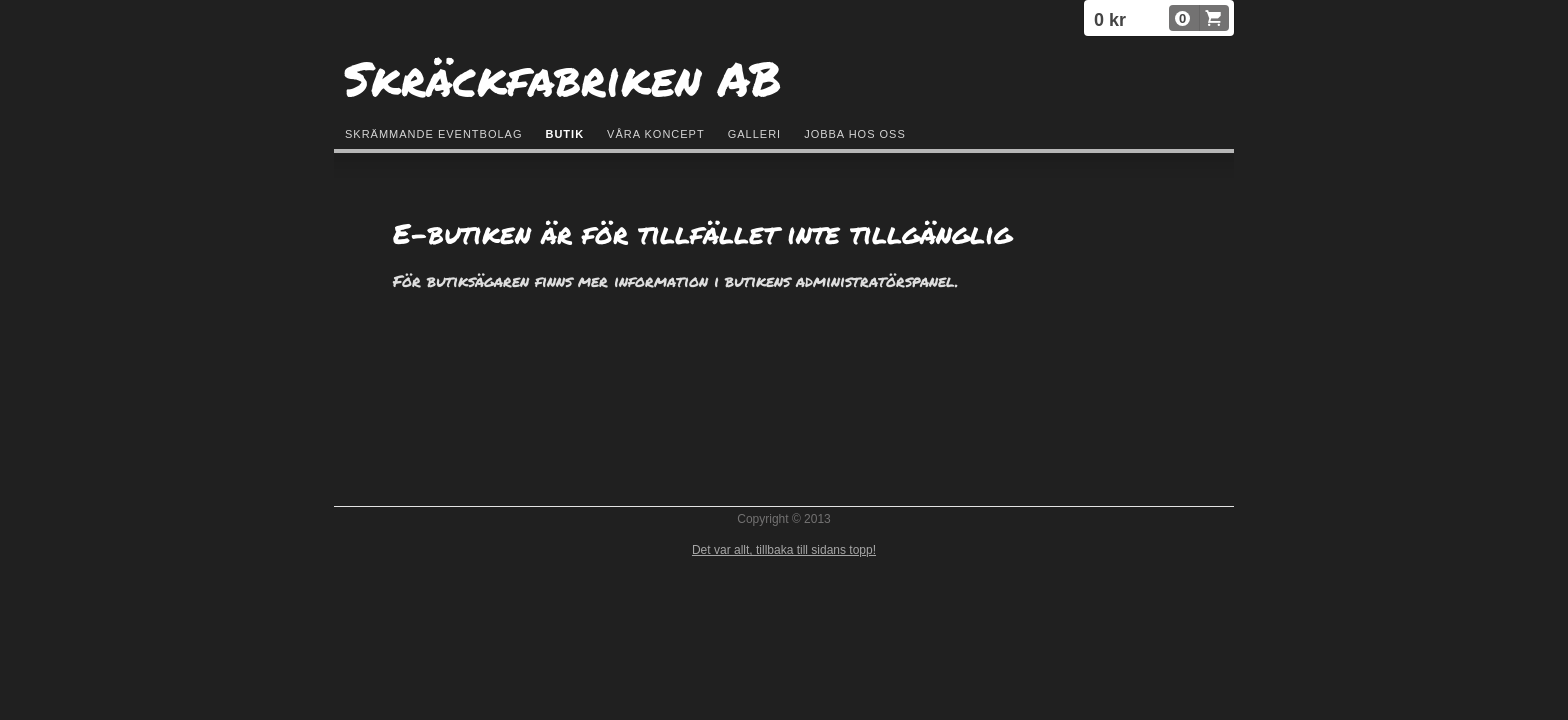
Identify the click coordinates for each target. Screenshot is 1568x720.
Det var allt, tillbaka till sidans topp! (784, 550)
